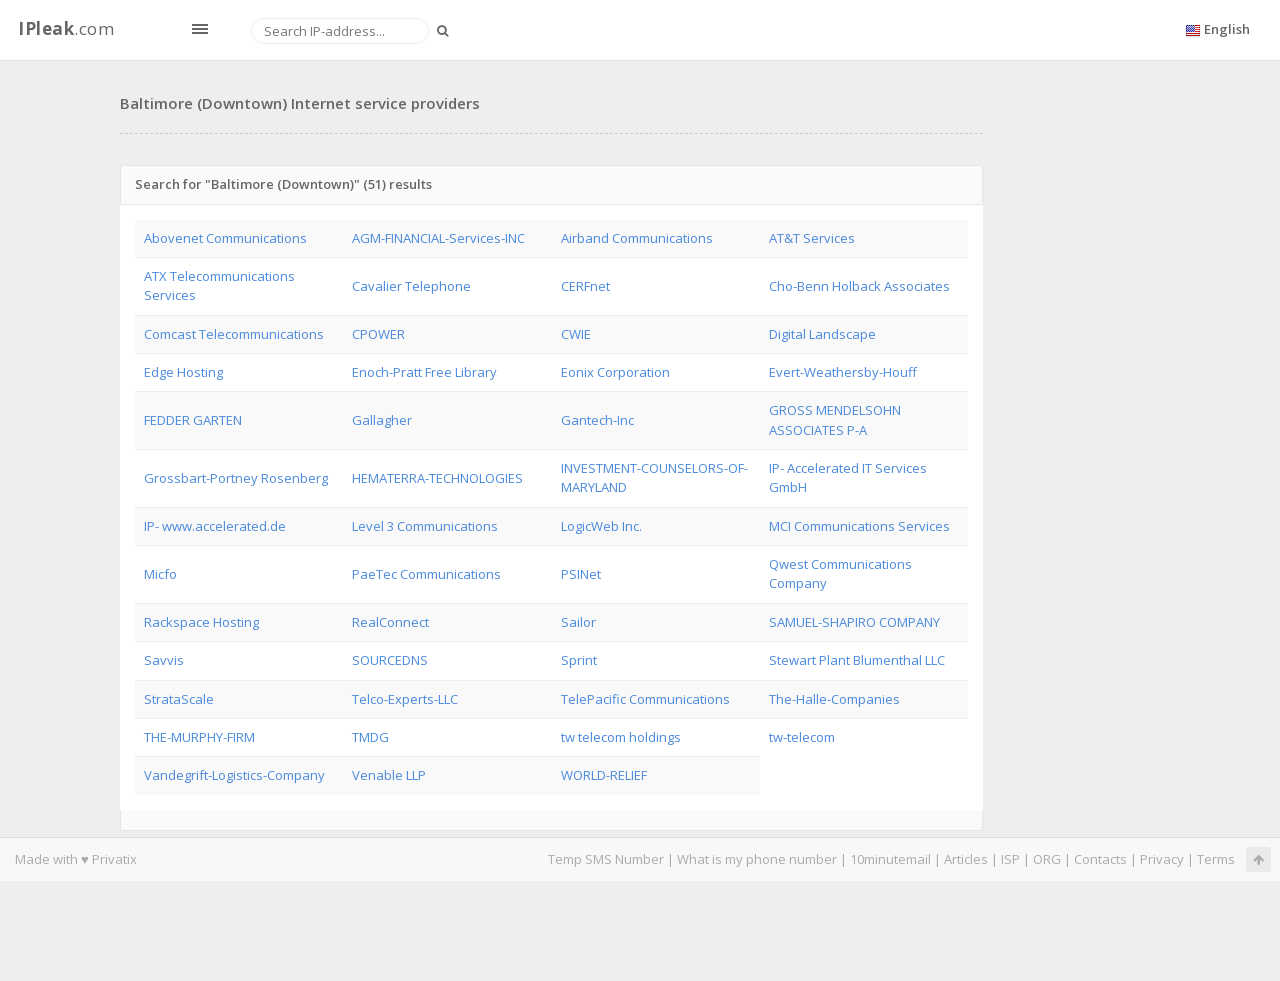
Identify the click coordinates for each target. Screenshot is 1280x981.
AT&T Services (812, 238)
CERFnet (585, 286)
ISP (1010, 859)
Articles (966, 859)
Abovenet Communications (225, 238)
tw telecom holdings (621, 737)
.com (66, 28)
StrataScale (179, 699)
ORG (1047, 859)
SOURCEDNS (390, 660)
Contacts (1100, 859)
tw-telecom (802, 737)
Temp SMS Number (606, 859)
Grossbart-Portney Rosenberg (236, 478)
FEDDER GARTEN (193, 420)
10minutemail (890, 859)
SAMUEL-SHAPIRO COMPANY (854, 622)
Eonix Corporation (615, 372)
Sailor (578, 622)
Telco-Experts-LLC (405, 699)
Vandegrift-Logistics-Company (234, 775)
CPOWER (378, 334)
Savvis (164, 660)
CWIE (576, 334)
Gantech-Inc (597, 420)
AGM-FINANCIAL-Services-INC (438, 238)
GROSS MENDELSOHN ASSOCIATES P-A (835, 419)
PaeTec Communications (426, 574)
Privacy (1162, 859)
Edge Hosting (183, 372)
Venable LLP (389, 775)
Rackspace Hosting (201, 622)
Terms (1216, 859)
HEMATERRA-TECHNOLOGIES (437, 478)
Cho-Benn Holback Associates (859, 286)
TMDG (370, 737)
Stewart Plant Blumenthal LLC (857, 660)
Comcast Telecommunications (234, 334)
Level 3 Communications (425, 526)
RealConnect (390, 622)
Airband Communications (637, 238)
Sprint (579, 660)
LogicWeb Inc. (601, 526)
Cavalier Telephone (411, 286)
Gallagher (382, 420)
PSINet (581, 574)
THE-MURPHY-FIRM (199, 737)
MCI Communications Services (859, 526)
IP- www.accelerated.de (215, 526)
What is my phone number (757, 859)
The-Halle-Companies (834, 699)
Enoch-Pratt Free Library (424, 372)
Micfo (160, 574)
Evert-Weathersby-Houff (843, 372)
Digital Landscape (822, 334)
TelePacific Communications (645, 699)
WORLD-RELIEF (604, 775)
